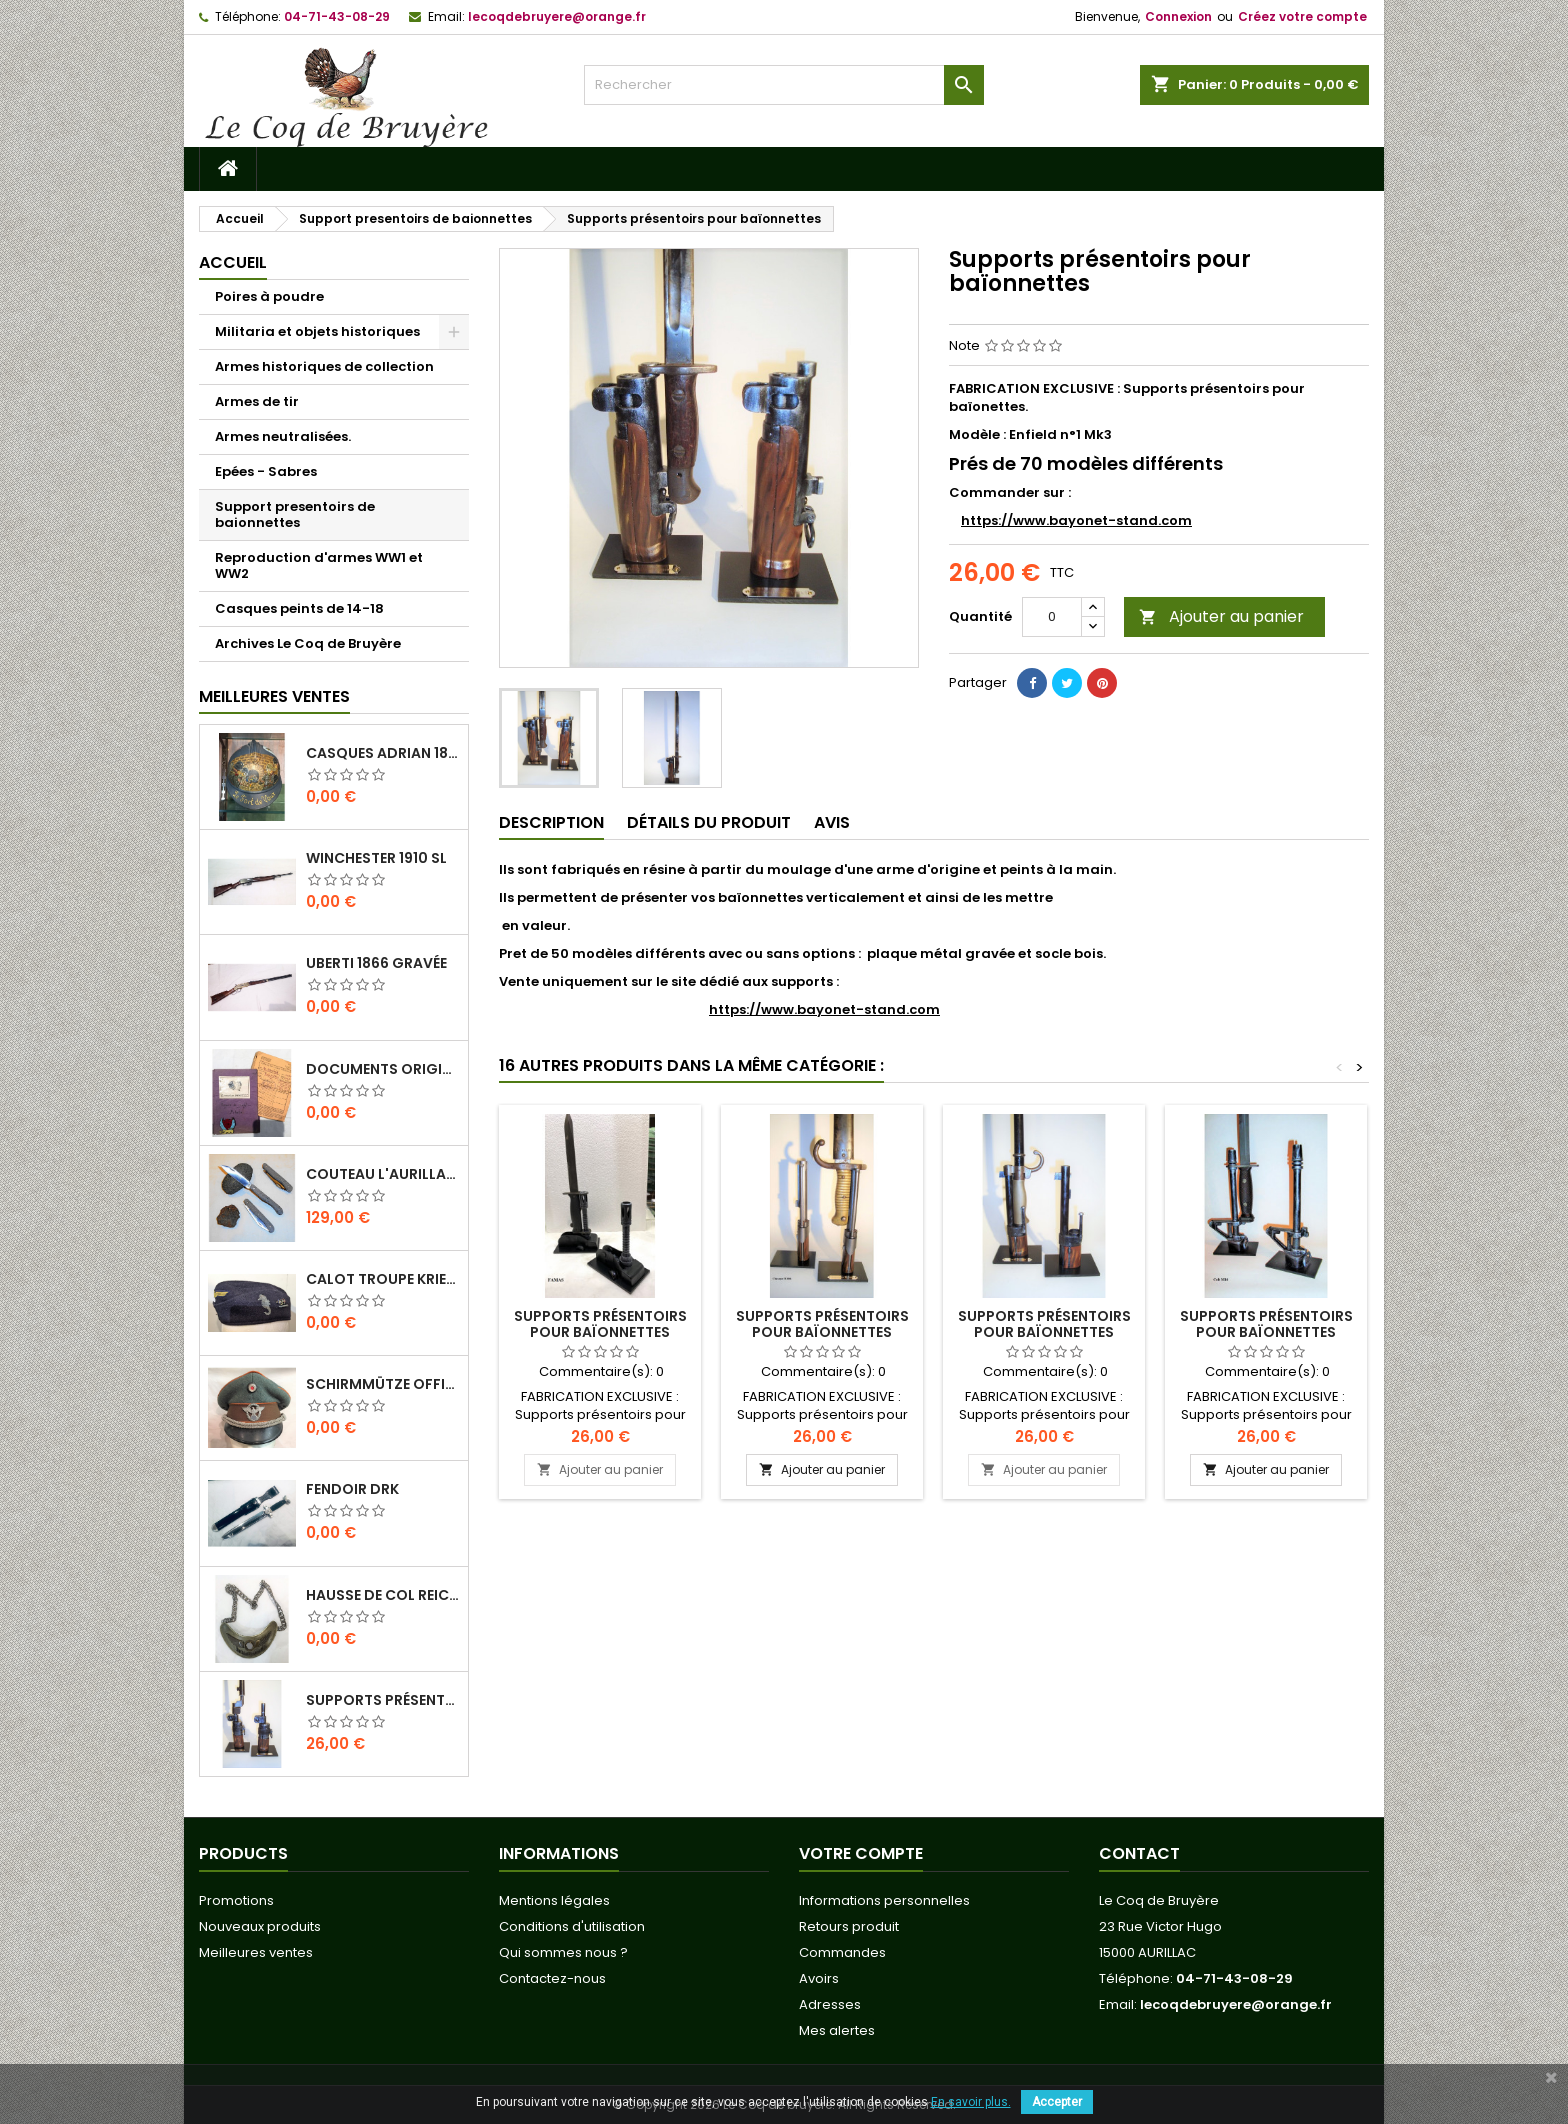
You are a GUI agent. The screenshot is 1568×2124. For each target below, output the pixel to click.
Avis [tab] (832, 822)
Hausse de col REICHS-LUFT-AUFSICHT (383, 1595)
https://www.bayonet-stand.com (1076, 520)
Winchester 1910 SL (376, 858)
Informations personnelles (884, 1900)
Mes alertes (837, 2030)
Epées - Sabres (266, 471)
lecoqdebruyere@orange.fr (557, 16)
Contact (1139, 1853)
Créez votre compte (1302, 16)
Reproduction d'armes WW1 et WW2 (319, 565)
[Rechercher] (784, 85)
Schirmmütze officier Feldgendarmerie (383, 1384)
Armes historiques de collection (324, 366)
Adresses (830, 2004)
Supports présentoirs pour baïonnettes (383, 1700)
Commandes (842, 1952)
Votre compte (861, 1853)
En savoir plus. (971, 2102)
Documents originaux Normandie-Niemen (383, 1069)
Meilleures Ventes (274, 696)
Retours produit (849, 1926)
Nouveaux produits (260, 1926)
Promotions (236, 1900)
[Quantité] (1052, 617)
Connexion (1178, 16)
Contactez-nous (552, 1978)
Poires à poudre (269, 296)
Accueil (233, 262)
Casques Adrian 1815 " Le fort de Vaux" (383, 753)
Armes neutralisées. (283, 436)
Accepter (1057, 2102)
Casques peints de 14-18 (299, 608)
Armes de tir (257, 401)
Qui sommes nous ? (563, 1952)
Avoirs (819, 1978)
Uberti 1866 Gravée (376, 963)
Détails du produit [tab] (709, 822)
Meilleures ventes (256, 1952)
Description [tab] (551, 822)
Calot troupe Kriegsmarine (383, 1279)
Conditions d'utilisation (572, 1926)
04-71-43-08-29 (337, 16)
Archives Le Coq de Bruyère (308, 643)
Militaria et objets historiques (317, 331)
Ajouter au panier (1221, 616)
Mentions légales (554, 1900)
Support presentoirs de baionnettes (295, 514)
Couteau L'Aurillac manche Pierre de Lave (383, 1174)
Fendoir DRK (352, 1489)
